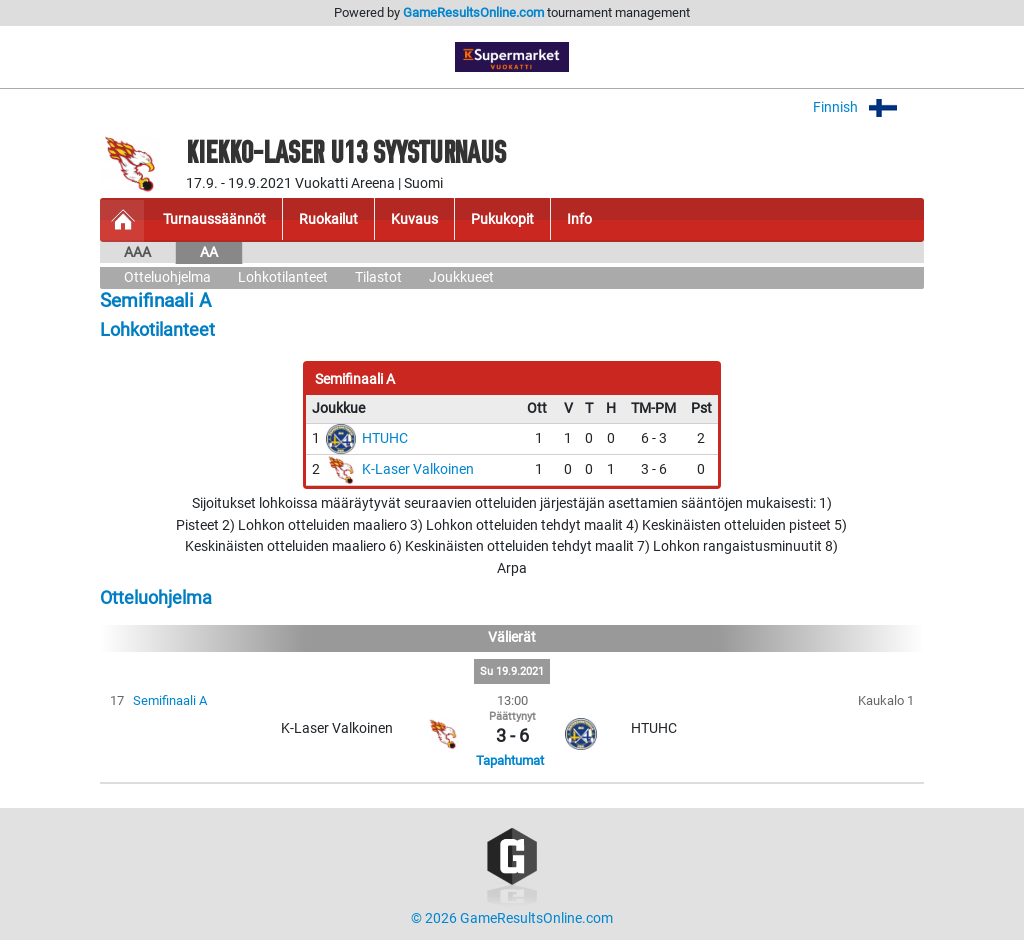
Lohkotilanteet (283, 277)
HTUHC (385, 438)
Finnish (868, 107)
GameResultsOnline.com (473, 12)
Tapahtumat (510, 760)
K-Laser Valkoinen (418, 469)
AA (209, 252)
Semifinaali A (170, 700)
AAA (137, 252)
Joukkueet (461, 277)
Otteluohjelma (167, 277)
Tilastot (378, 277)
